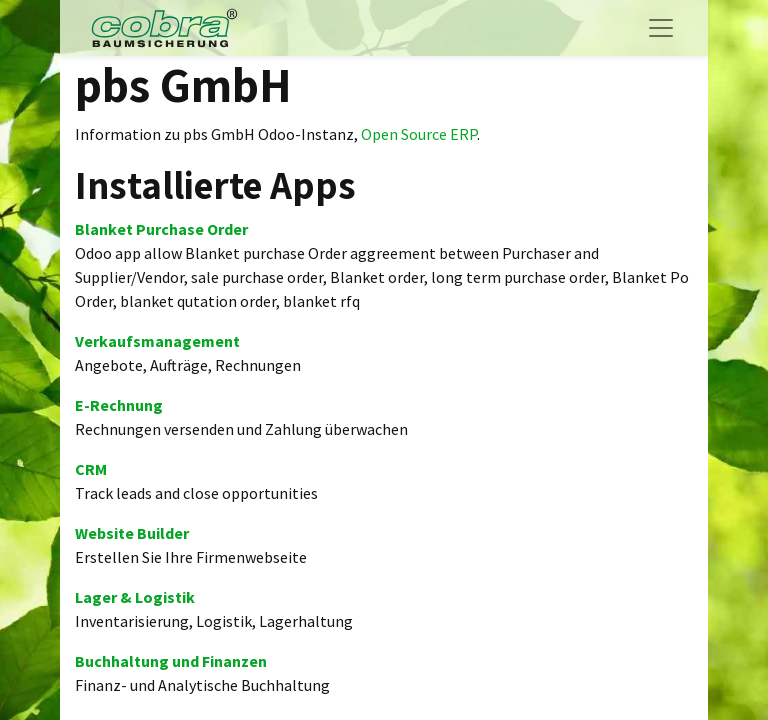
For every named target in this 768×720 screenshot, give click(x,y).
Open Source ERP (419, 134)
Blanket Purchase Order (161, 229)
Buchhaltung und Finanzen (171, 661)
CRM (91, 469)
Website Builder (132, 533)
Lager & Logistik (135, 597)
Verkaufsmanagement (157, 341)
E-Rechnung (119, 405)
